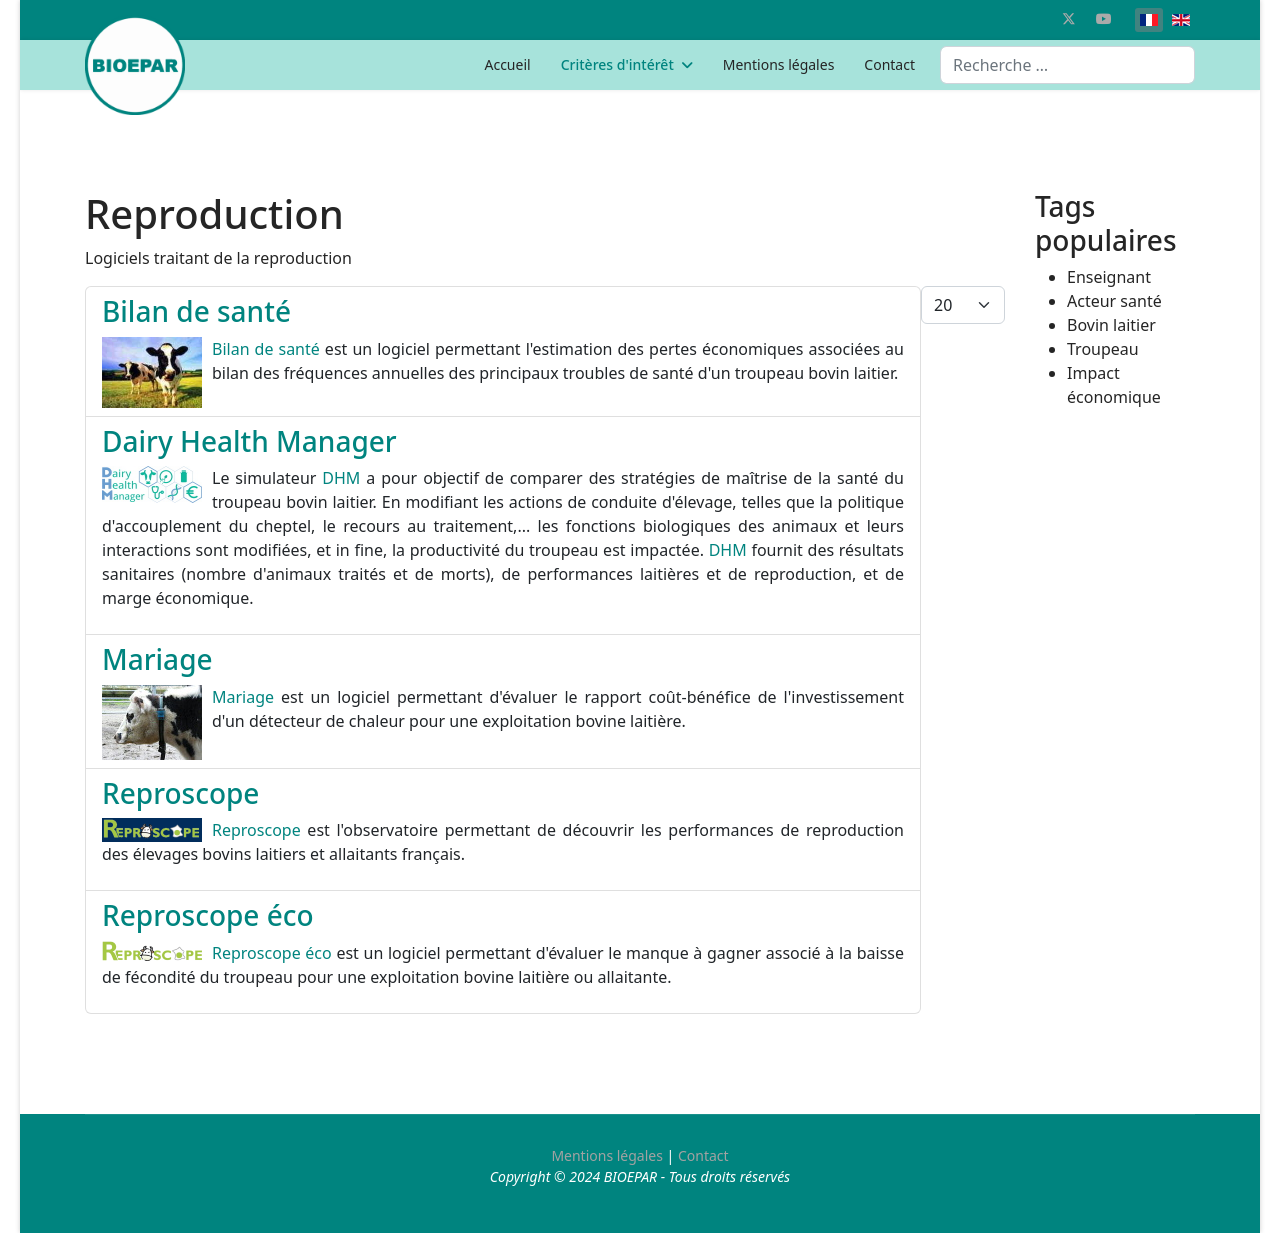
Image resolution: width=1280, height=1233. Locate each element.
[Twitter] (1069, 18)
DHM (341, 478)
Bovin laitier (1111, 325)
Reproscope (180, 793)
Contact (889, 64)
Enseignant (1109, 277)
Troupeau (1103, 349)
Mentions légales (779, 64)
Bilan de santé (196, 311)
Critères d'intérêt (617, 64)
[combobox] (1067, 65)
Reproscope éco (208, 915)
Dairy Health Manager (249, 441)
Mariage (157, 659)
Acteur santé (1114, 301)
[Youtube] (1104, 18)
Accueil (507, 64)
